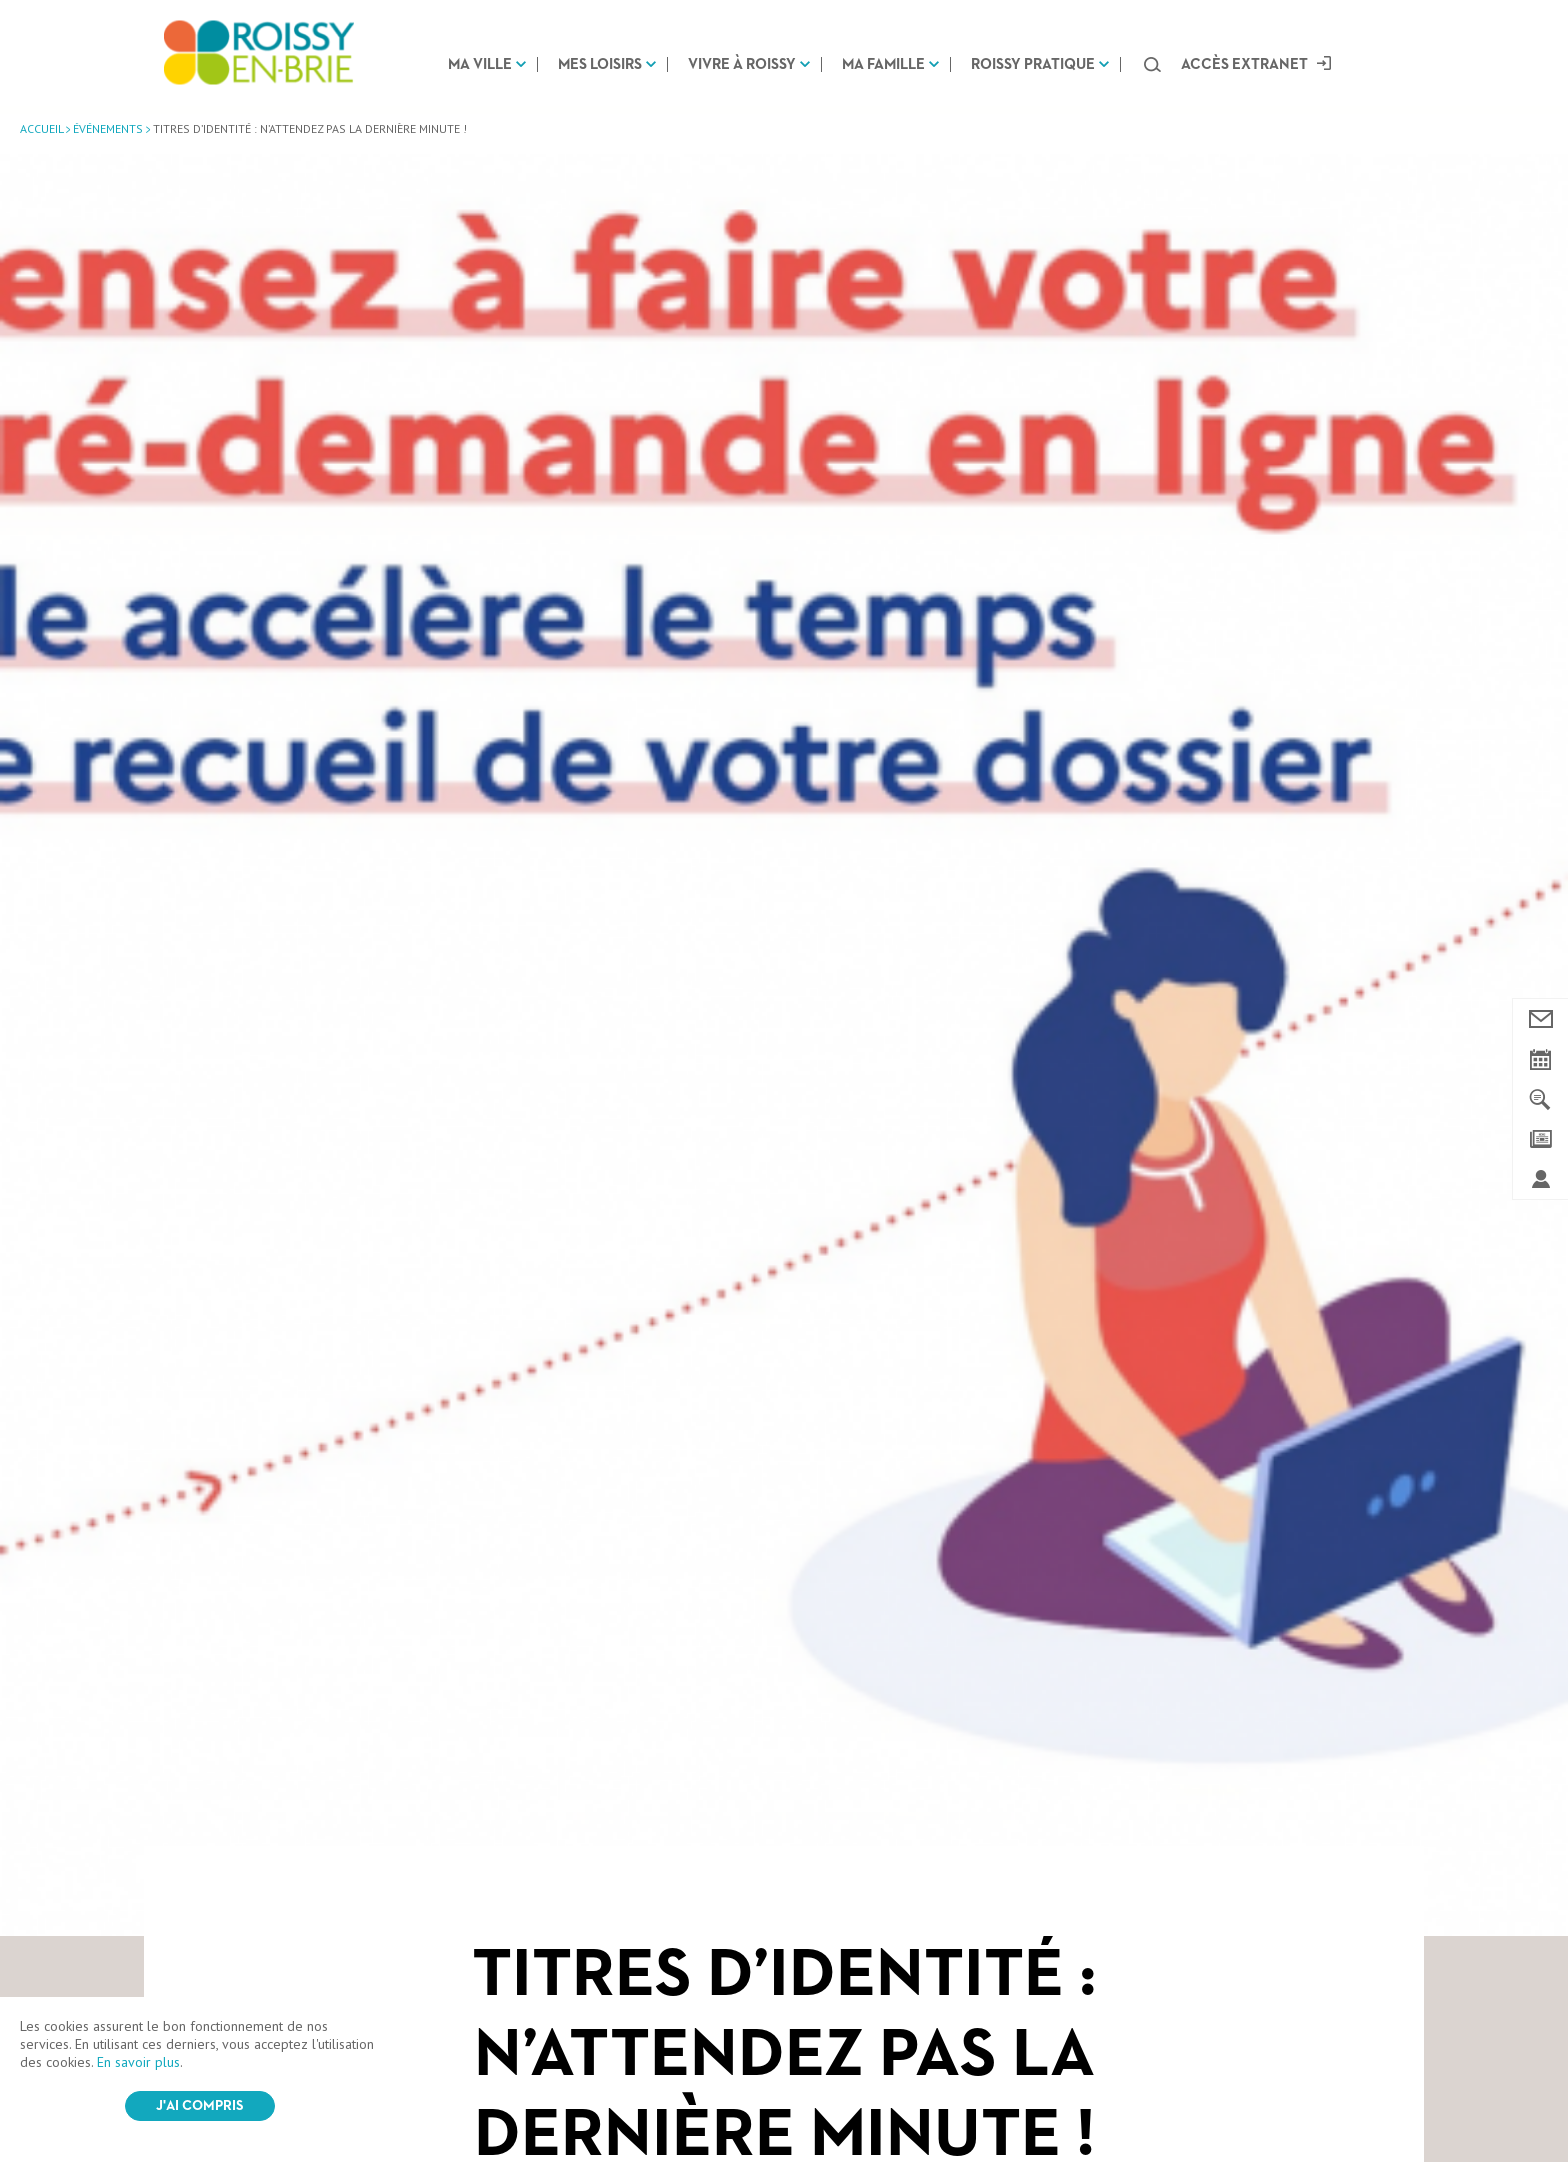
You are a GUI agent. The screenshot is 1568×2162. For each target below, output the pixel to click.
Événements (108, 128)
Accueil (41, 128)
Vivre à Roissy (742, 64)
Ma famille (883, 64)
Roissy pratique (1033, 64)
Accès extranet (1244, 64)
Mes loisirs (600, 64)
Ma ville (480, 64)
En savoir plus (138, 2062)
